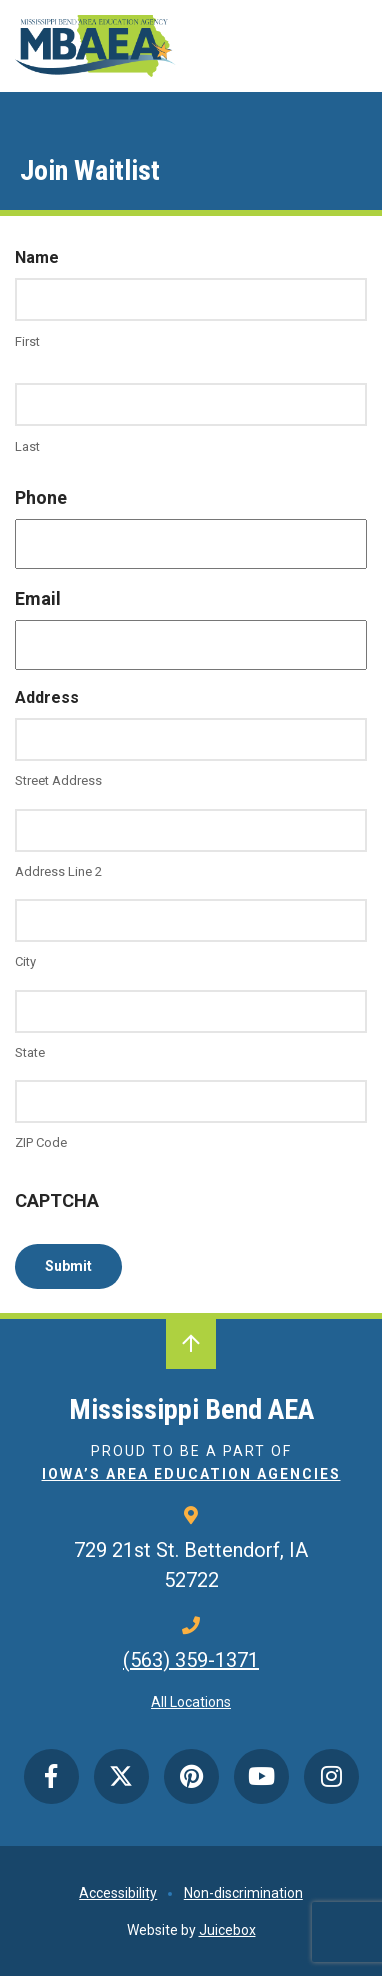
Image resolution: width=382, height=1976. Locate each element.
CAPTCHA (57, 1200)
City (25, 961)
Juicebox (227, 1930)
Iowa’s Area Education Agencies (191, 1474)
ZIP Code (41, 1142)
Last (27, 446)
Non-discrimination (243, 1893)
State (30, 1052)
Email (38, 598)
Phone (41, 497)
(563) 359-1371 (191, 1660)
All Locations (191, 1702)
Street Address (58, 780)
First (27, 341)
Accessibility (118, 1893)
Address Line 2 (58, 871)
